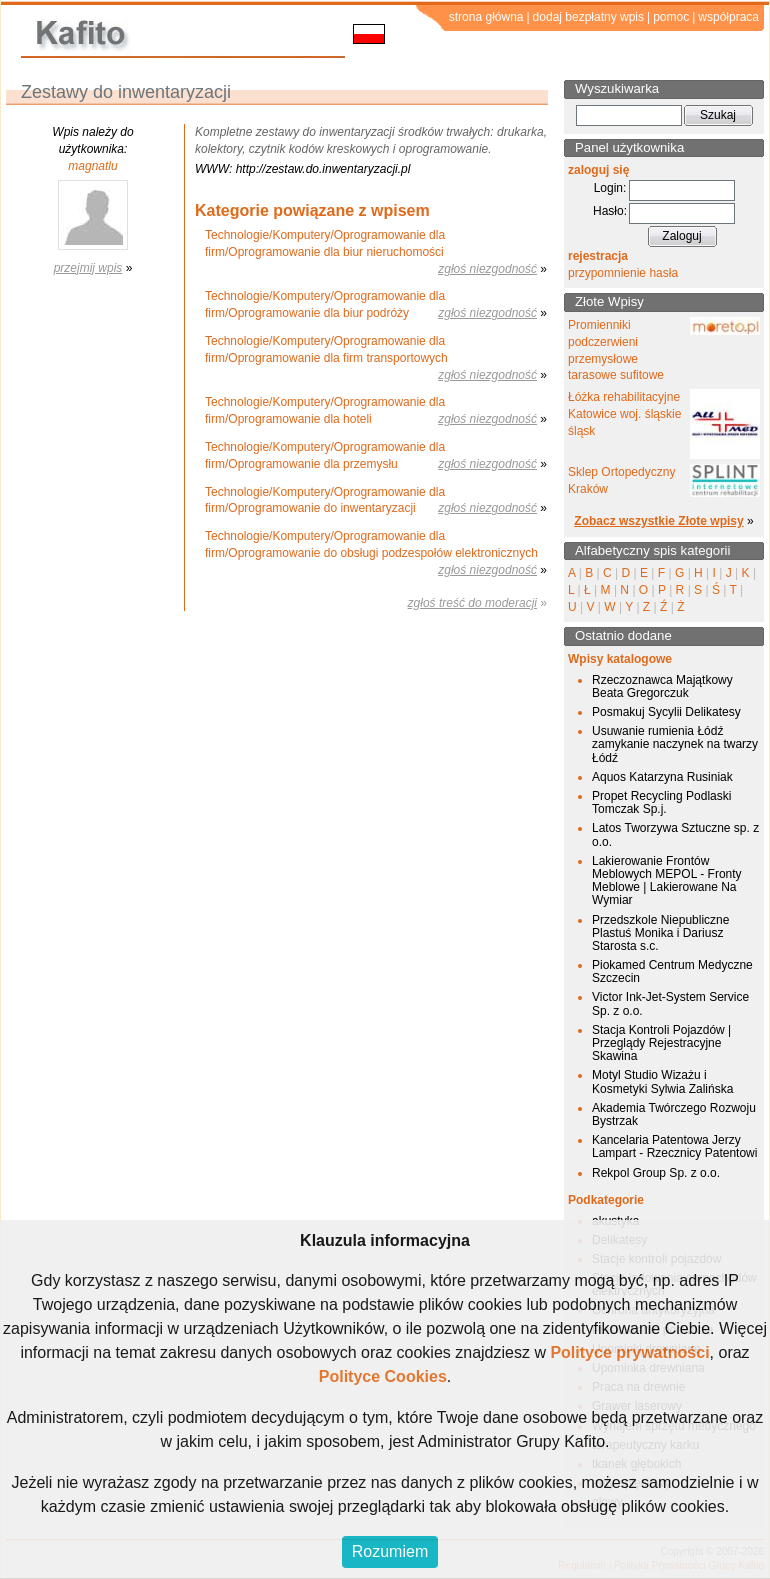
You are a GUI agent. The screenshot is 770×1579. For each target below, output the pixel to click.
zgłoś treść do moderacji (472, 603)
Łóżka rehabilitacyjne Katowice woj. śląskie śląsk (624, 414)
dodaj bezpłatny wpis (588, 17)
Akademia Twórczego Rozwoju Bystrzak (674, 1114)
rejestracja (598, 256)
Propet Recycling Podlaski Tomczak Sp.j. (661, 802)
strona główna (486, 17)
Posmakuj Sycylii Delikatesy (666, 712)
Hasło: (610, 211)
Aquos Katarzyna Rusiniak (662, 777)
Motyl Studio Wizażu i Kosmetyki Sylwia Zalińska (662, 1081)
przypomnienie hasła (623, 273)
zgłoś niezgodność (487, 269)
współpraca (728, 17)
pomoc (671, 17)
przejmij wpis (88, 268)
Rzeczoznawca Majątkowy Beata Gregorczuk (662, 686)
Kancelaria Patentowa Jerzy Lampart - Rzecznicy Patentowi (674, 1146)
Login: (610, 188)
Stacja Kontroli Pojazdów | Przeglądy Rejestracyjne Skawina (661, 1043)
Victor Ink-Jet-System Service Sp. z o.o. (670, 1003)
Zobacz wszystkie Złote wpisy (658, 521)
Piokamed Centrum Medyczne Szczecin (672, 971)
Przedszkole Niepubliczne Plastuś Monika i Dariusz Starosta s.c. (660, 933)
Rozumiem (390, 1551)
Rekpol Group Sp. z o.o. (656, 1173)
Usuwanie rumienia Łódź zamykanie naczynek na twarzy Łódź (675, 744)
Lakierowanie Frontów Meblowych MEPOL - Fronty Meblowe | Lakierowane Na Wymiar (667, 881)
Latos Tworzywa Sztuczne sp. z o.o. (675, 834)
